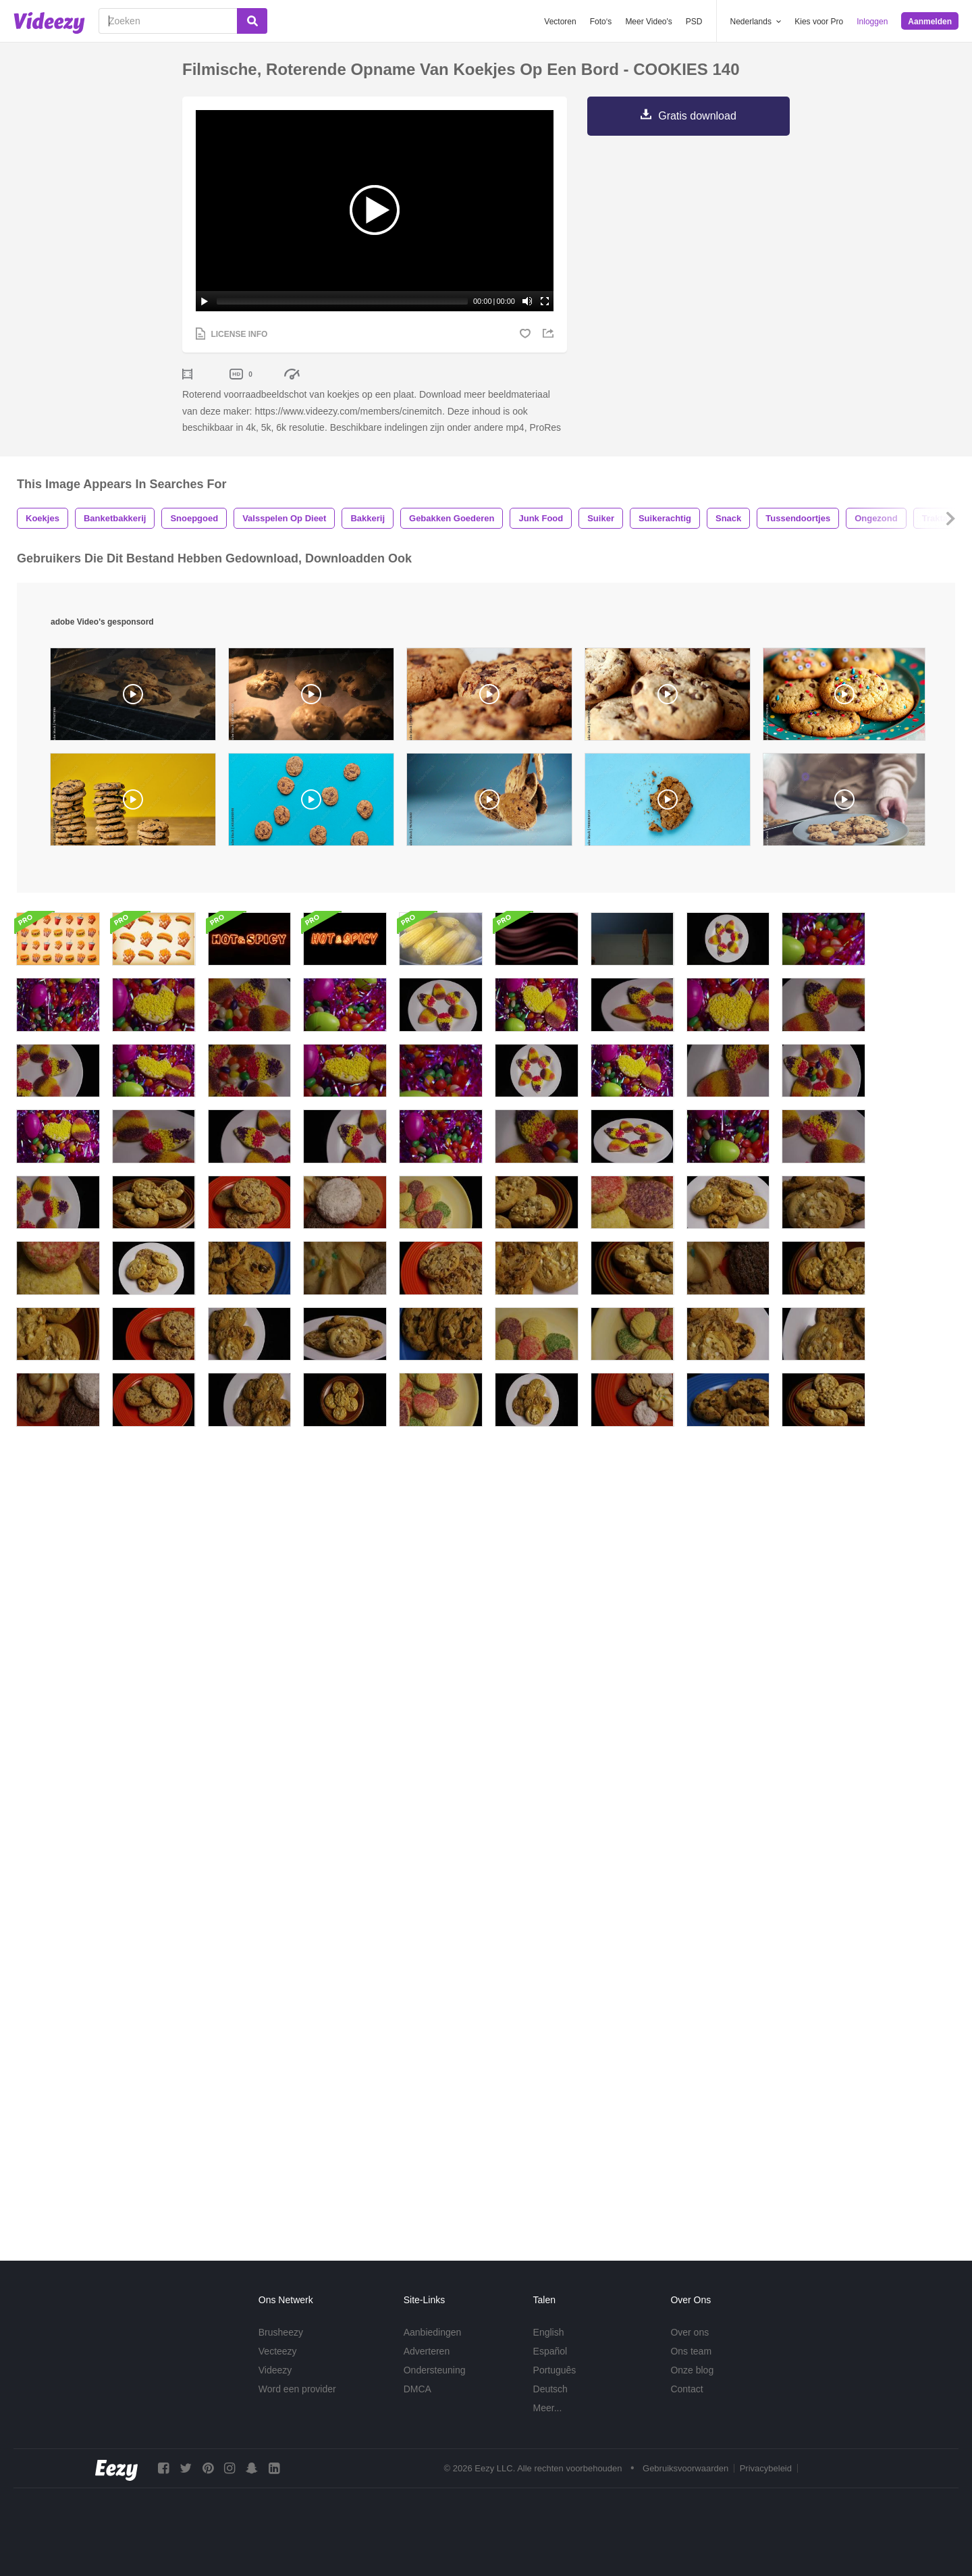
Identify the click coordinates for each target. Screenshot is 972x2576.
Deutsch (550, 2405)
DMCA (417, 2405)
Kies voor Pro (818, 21)
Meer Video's (648, 21)
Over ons (689, 2348)
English (548, 2348)
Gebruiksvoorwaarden (685, 2485)
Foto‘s (601, 21)
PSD (694, 21)
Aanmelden (930, 21)
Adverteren (427, 2367)
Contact (686, 2405)
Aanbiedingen (433, 2348)
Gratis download (697, 116)
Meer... (547, 2424)
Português (554, 2386)
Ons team (690, 2367)
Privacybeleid (766, 2485)
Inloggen (872, 21)
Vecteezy (278, 2367)
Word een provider (297, 2405)
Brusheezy (281, 2348)
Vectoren (560, 21)
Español (550, 2367)
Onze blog (691, 2386)
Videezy (275, 2386)
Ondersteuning (435, 2386)
